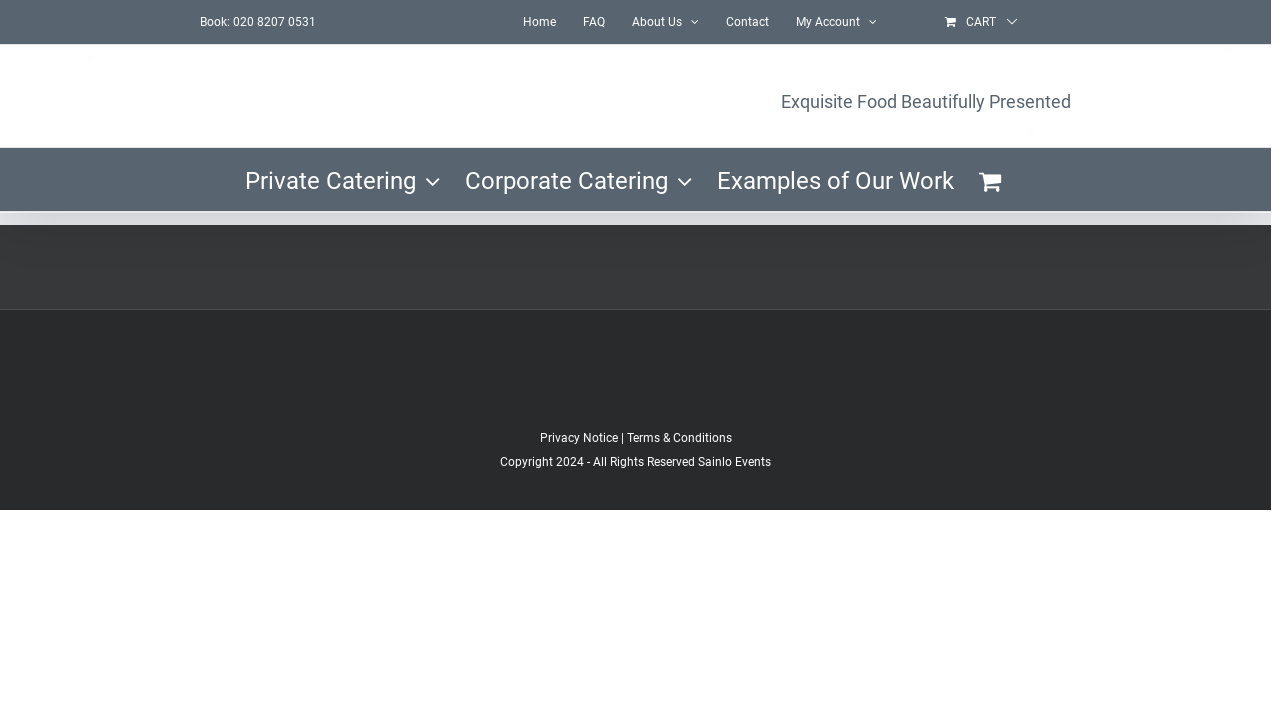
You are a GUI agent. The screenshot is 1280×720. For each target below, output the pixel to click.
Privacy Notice (579, 438)
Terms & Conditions (679, 438)
